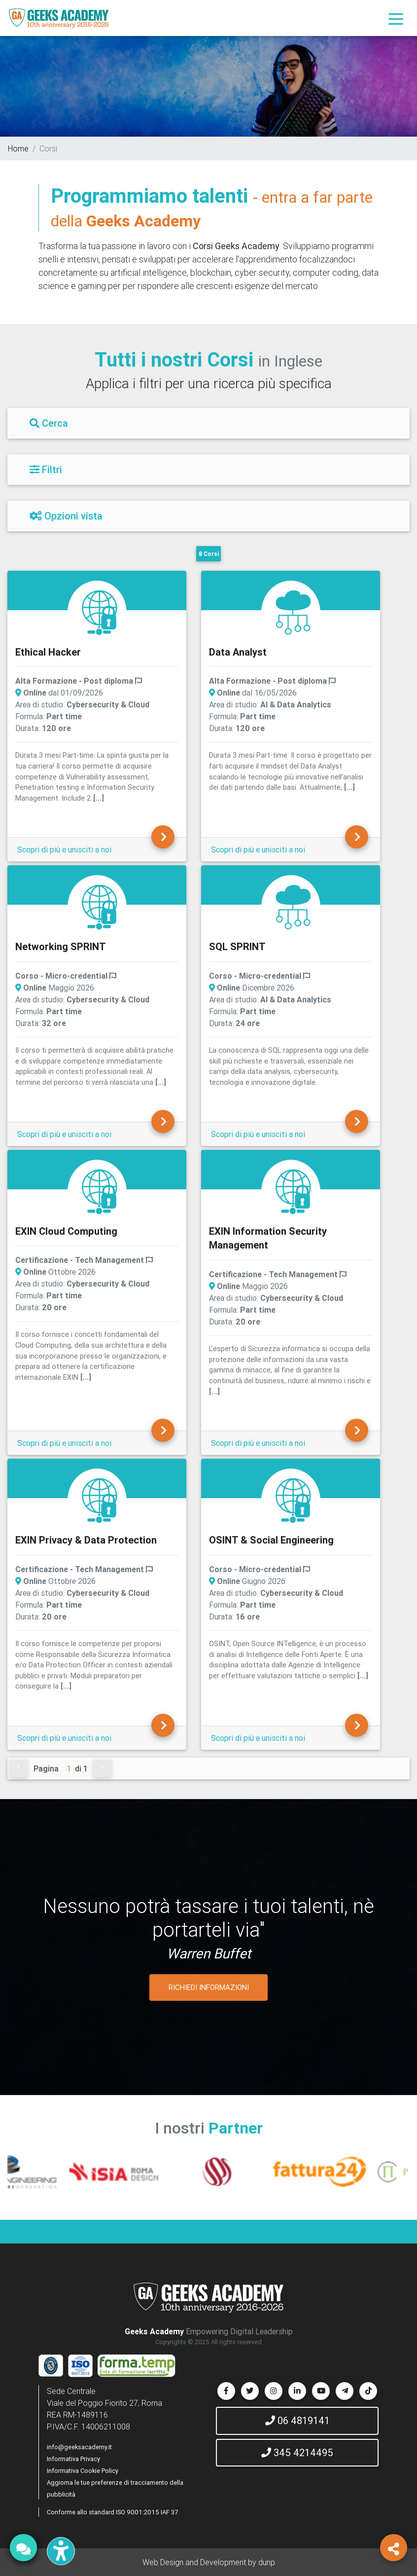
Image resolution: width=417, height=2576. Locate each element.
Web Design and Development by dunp (208, 2562)
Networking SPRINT (60, 946)
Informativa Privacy (73, 2459)
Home (18, 148)
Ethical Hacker (48, 652)
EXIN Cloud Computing (66, 1231)
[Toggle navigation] (395, 18)
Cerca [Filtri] (49, 423)
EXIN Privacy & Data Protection (86, 1540)
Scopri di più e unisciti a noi (64, 849)
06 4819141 (297, 2420)
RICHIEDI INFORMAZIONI (209, 1987)
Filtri (46, 469)
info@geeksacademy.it (79, 2447)
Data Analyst (238, 652)
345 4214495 (297, 2452)
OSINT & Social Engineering (271, 1540)
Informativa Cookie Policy (82, 2470)
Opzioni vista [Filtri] (66, 516)
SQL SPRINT (237, 946)
